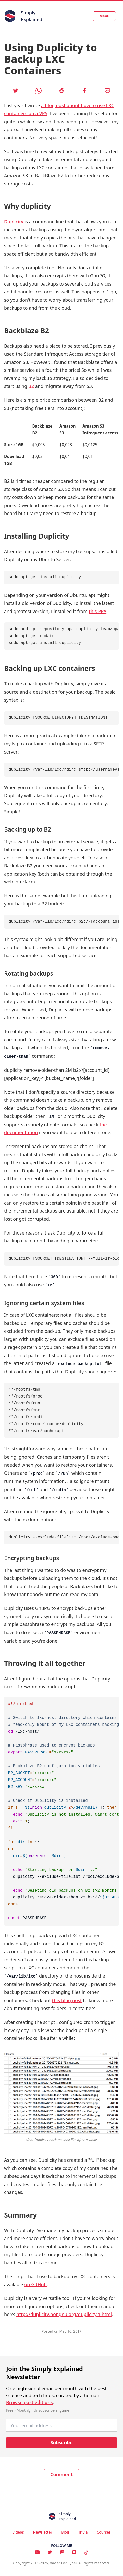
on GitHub (35, 2284)
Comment (61, 2474)
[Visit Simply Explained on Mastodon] (62, 2552)
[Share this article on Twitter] (15, 90)
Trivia (83, 2532)
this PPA (97, 611)
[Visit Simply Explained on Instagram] (74, 2552)
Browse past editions (29, 2402)
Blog (65, 2532)
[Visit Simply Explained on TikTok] (86, 2552)
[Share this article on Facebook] (84, 90)
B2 (31, 386)
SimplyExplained (31, 16)
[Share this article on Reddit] (61, 90)
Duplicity (13, 222)
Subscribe (62, 2442)
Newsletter (42, 2532)
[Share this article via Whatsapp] (38, 90)
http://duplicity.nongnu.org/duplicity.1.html (64, 2314)
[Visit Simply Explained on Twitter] (50, 2552)
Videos (18, 2532)
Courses (104, 2532)
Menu (104, 16)
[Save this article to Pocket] (107, 90)
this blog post (67, 2000)
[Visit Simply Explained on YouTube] (37, 2552)
